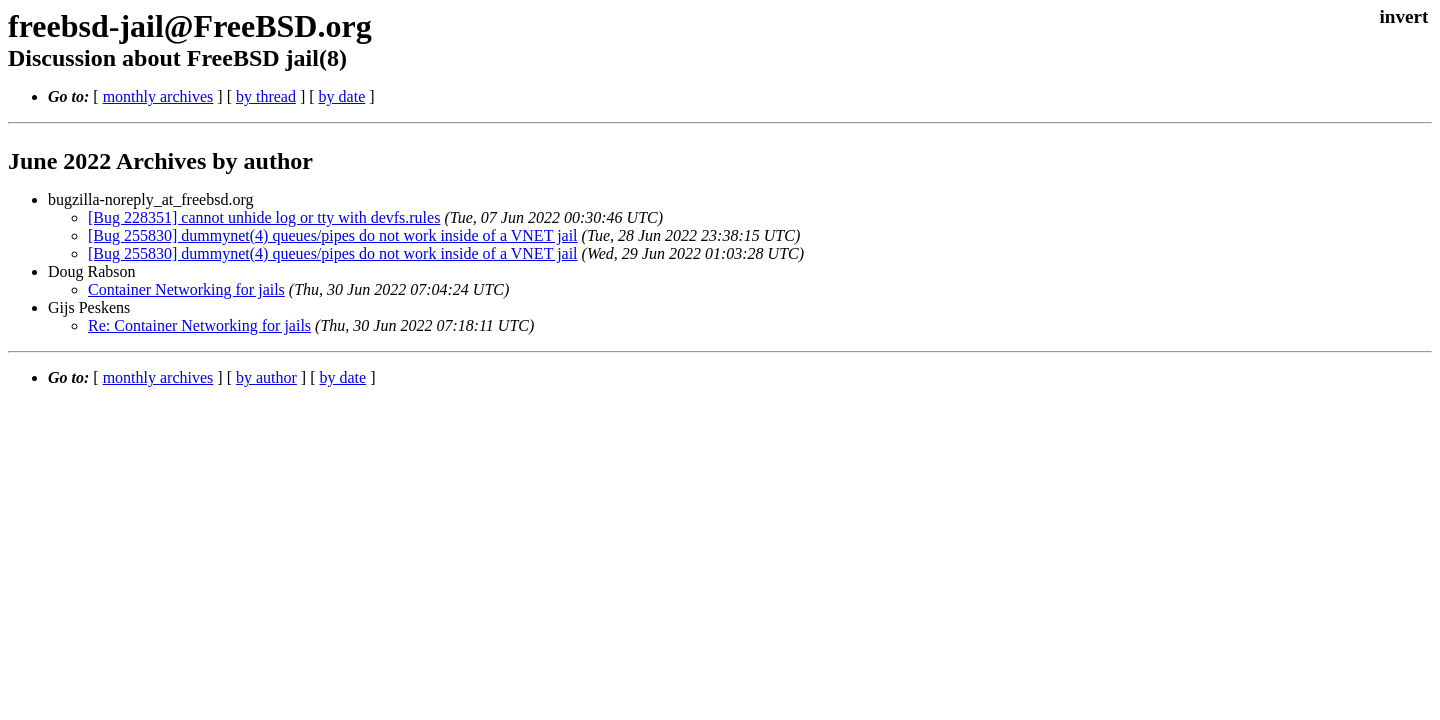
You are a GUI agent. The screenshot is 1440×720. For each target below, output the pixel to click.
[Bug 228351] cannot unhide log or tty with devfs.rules (264, 217)
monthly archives (158, 96)
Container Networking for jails (186, 289)
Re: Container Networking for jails (199, 325)
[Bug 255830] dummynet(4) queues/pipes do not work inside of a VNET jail (333, 235)
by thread (266, 96)
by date (342, 96)
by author (266, 377)
